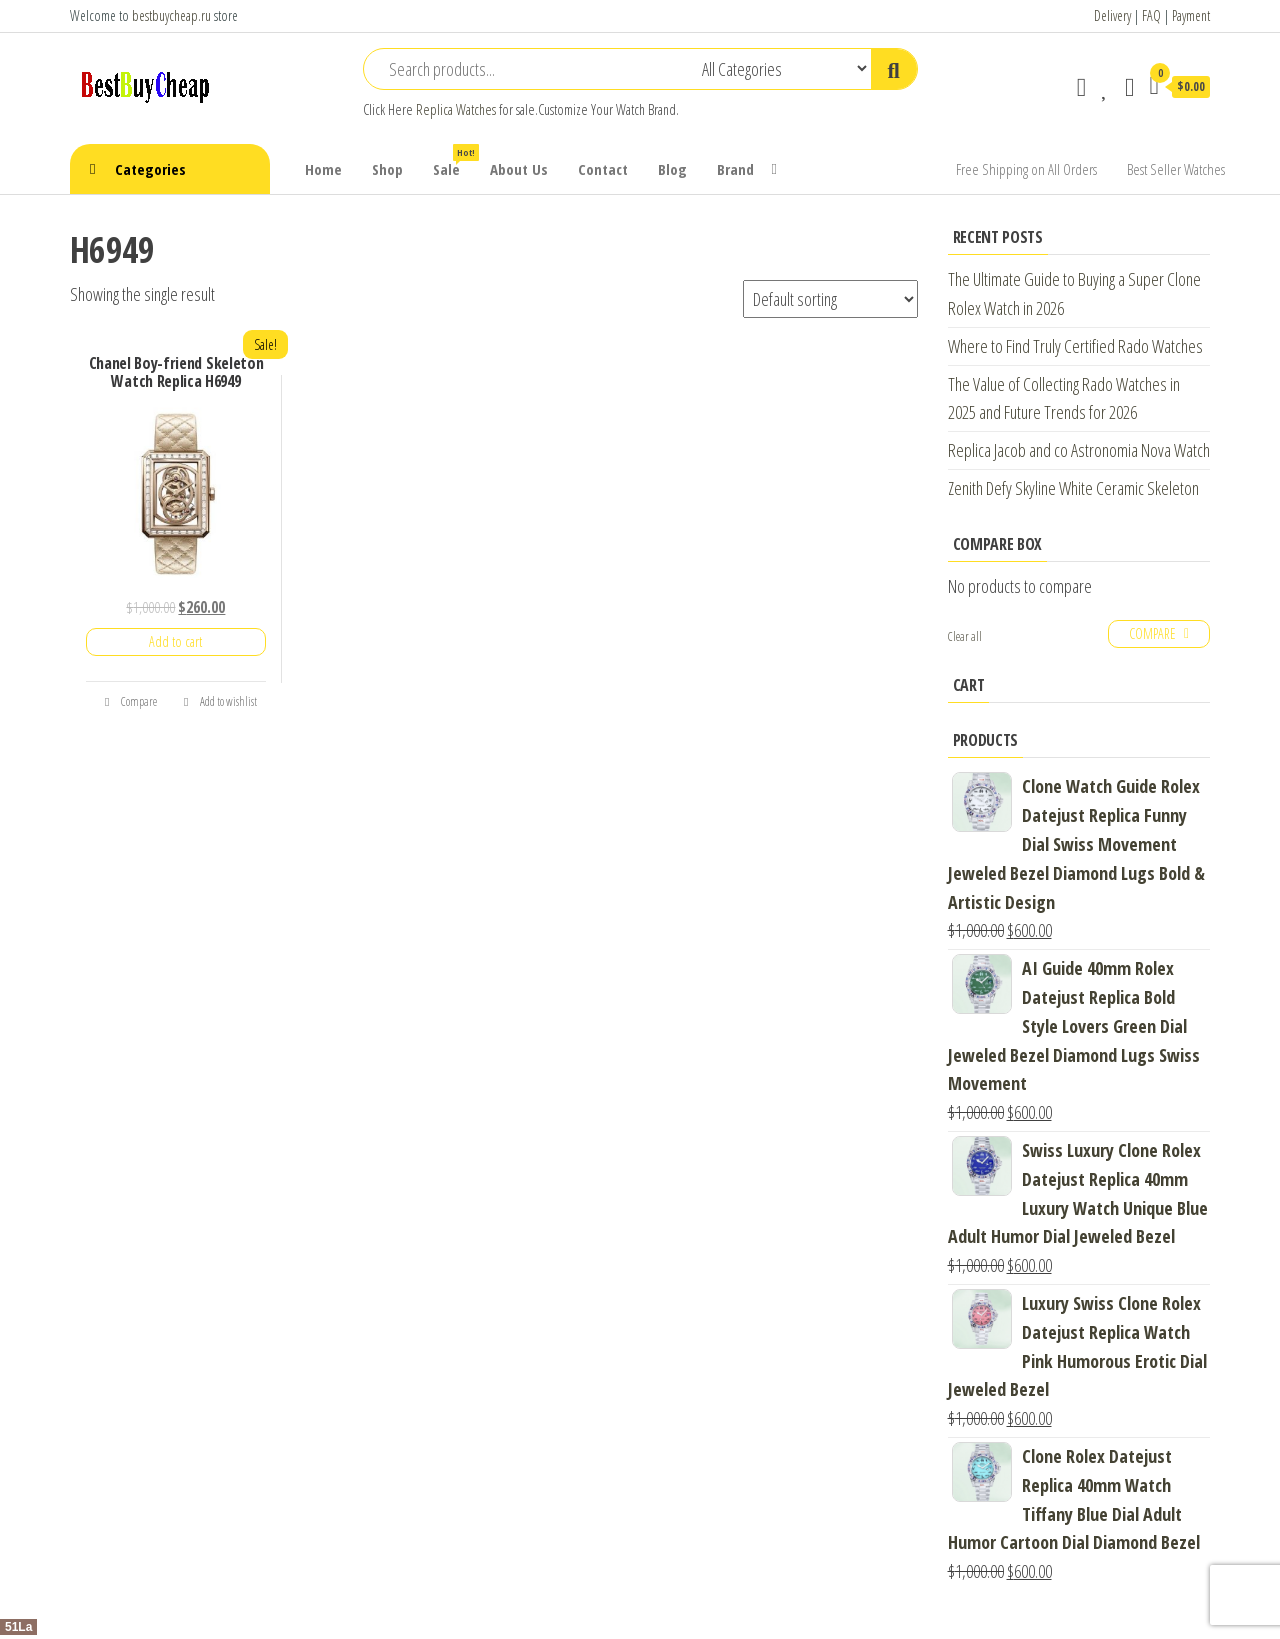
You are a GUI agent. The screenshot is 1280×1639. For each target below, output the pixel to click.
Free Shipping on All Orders (1026, 169)
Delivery (1112, 15)
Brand (735, 169)
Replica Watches (456, 109)
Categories (150, 169)
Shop (387, 169)
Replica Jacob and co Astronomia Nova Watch (1079, 450)
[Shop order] (830, 299)
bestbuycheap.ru (171, 15)
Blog (672, 169)
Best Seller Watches (1176, 169)
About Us (519, 169)
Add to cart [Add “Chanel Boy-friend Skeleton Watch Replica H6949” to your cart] (175, 641)
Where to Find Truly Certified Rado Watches (1075, 346)
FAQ (1151, 15)
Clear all (965, 636)
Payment (1191, 15)
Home (323, 169)
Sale (454, 161)
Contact (603, 169)
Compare (131, 701)
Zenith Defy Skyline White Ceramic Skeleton (1073, 488)
